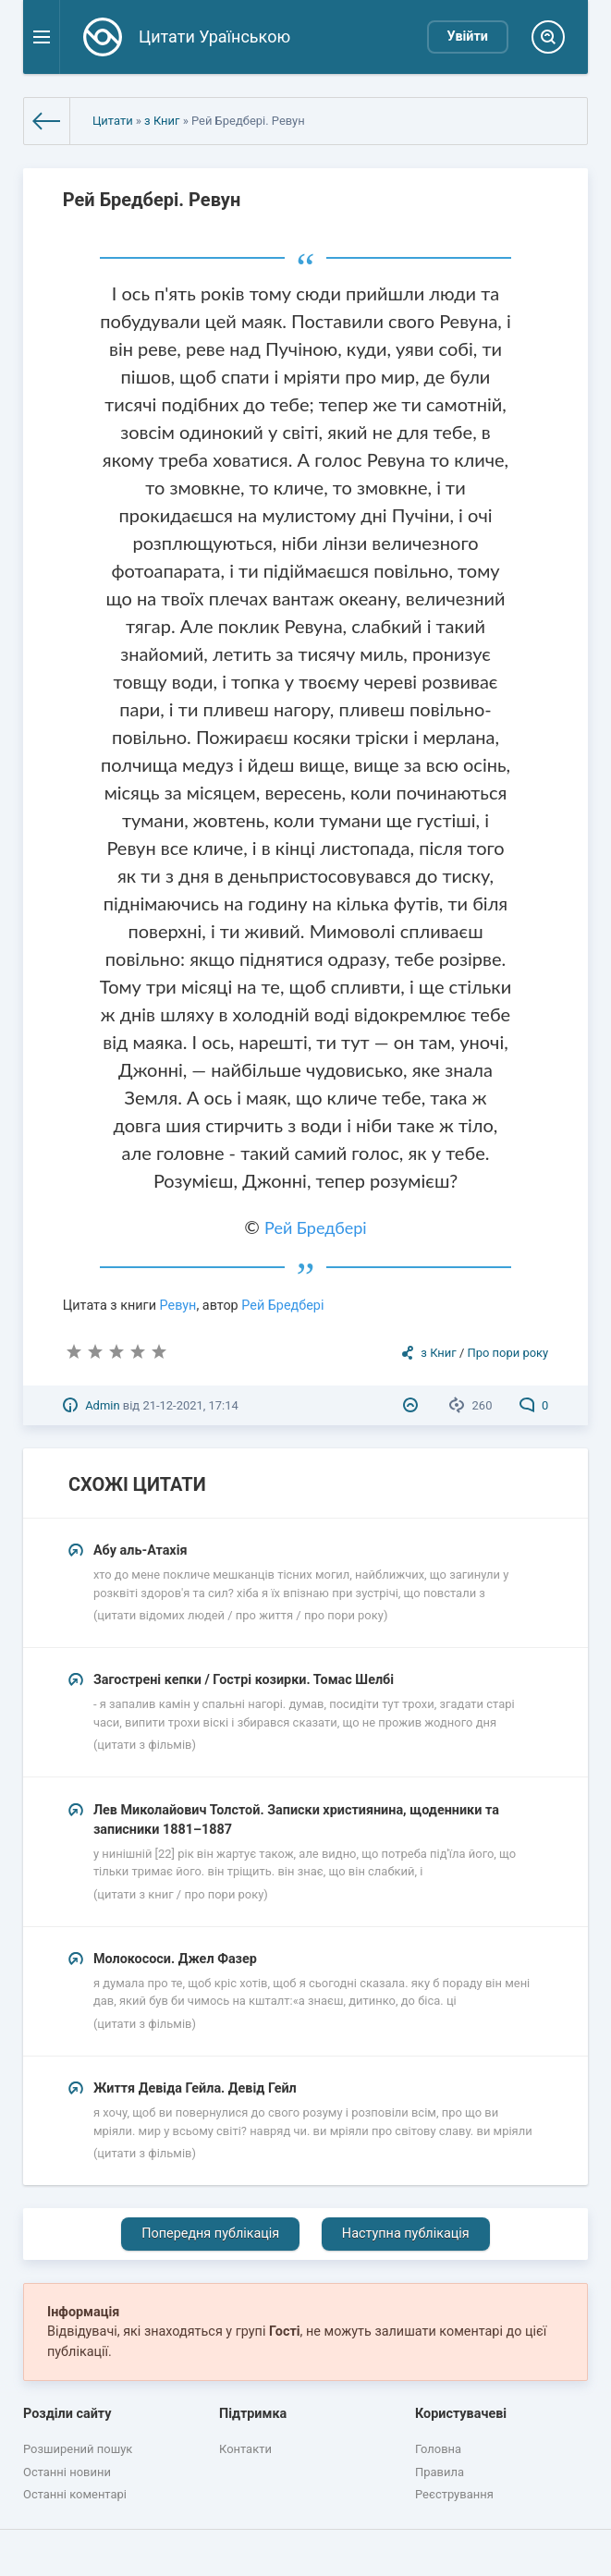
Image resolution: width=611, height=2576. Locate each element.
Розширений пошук (77, 2449)
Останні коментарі (75, 2494)
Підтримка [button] (253, 2414)
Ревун (178, 1305)
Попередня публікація (210, 2233)
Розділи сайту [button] (67, 2414)
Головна (438, 2449)
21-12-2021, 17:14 (190, 1405)
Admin (102, 1405)
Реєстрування (454, 2494)
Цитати (112, 121)
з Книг (161, 121)
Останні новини (67, 2472)
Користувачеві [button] (461, 2414)
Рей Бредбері (315, 1227)
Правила (439, 2472)
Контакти (245, 2449)
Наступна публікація (406, 2233)
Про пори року (508, 1353)
